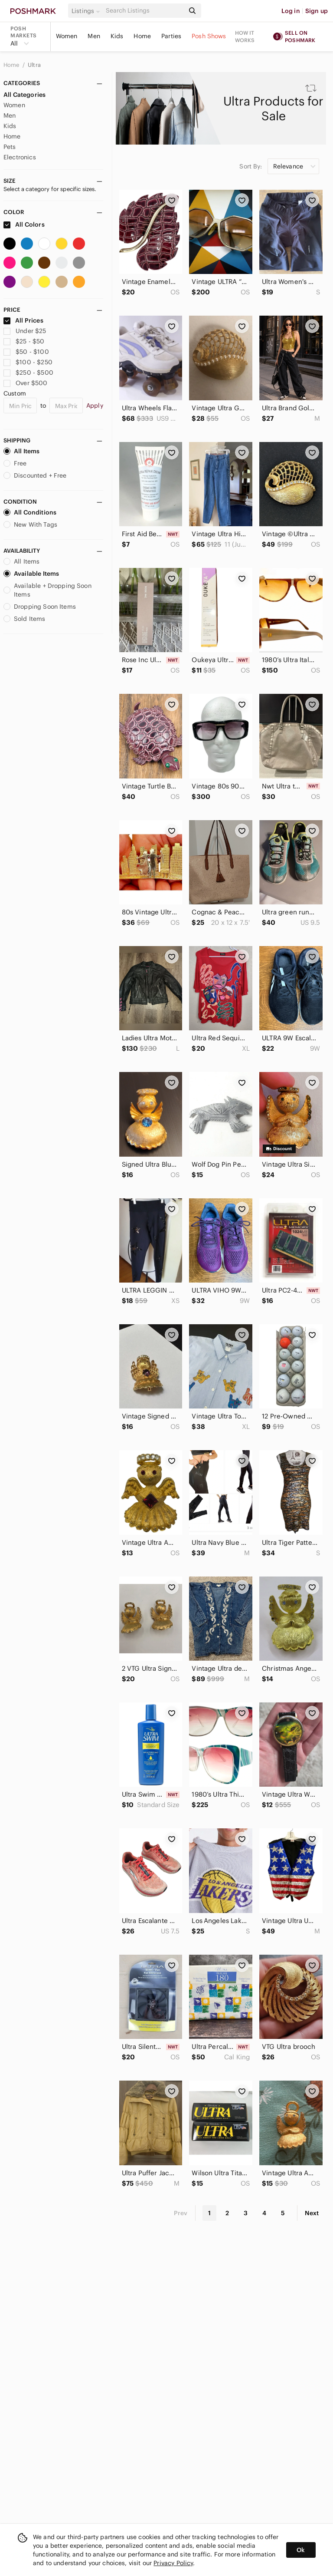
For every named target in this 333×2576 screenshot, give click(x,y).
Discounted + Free (35, 475)
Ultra (34, 65)
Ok (301, 2550)
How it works (245, 36)
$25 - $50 (24, 341)
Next (312, 2213)
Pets (9, 147)
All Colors (24, 224)
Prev (181, 2213)
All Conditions (29, 512)
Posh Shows (209, 36)
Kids (117, 36)
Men (94, 36)
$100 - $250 (27, 362)
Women (67, 36)
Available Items (31, 573)
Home (142, 36)
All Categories (24, 95)
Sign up (316, 11)
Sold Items (24, 619)
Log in (290, 11)
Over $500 (25, 383)
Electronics (19, 157)
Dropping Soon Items (39, 606)
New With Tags (30, 524)
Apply (94, 405)
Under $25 (24, 331)
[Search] (144, 10)
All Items (21, 451)
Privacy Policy (173, 2563)
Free (15, 463)
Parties (171, 36)
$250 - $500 (28, 372)
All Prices (23, 320)
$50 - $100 (26, 352)
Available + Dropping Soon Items (47, 590)
